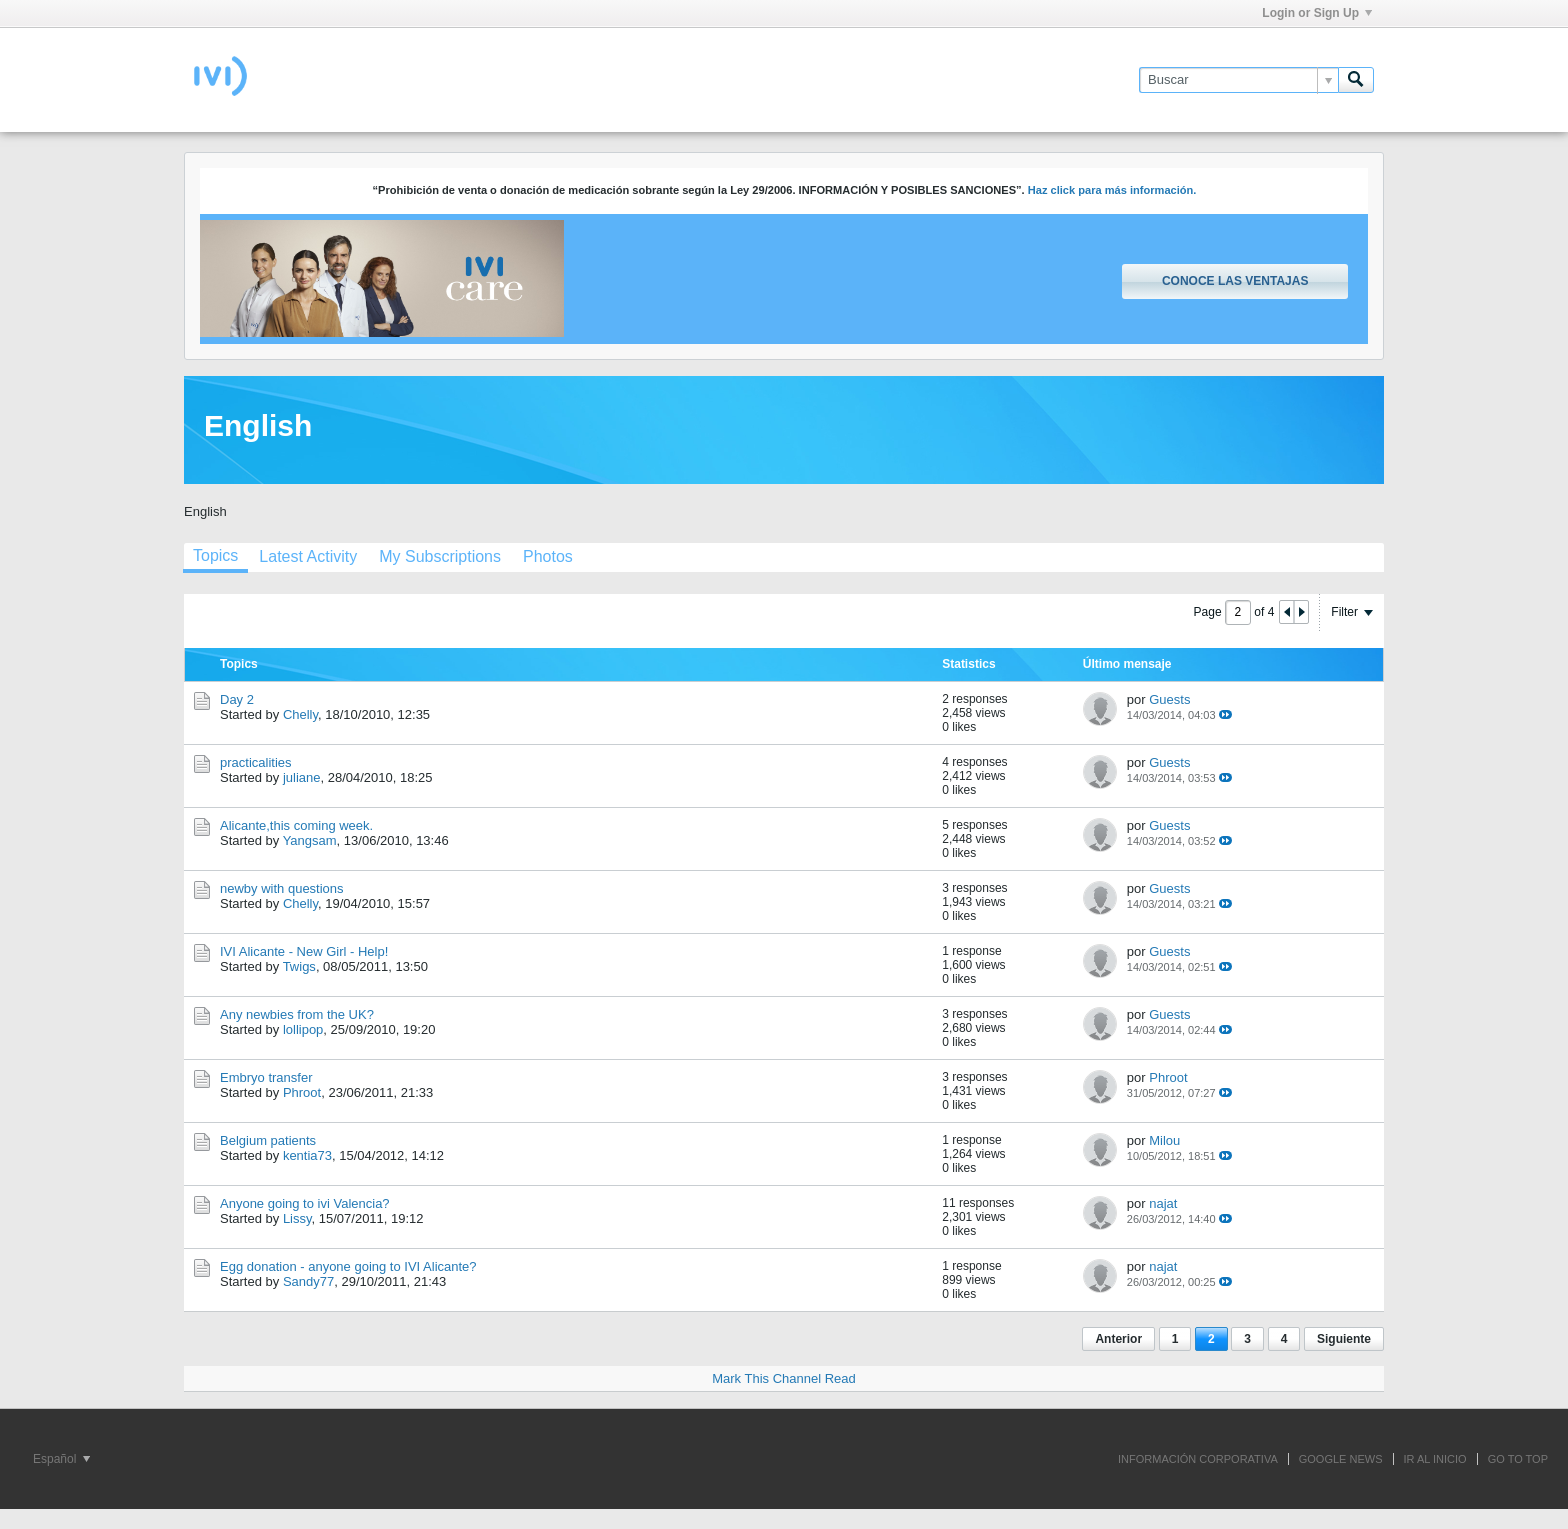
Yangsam (310, 840)
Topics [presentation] (215, 555)
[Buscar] (1238, 80)
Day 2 (237, 699)
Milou (1164, 1140)
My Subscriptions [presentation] (440, 556)
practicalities (256, 762)
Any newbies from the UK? (297, 1014)
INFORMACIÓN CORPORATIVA (1198, 1459)
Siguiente (1344, 1339)
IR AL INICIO (1435, 1459)
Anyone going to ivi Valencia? (305, 1203)
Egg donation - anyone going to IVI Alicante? (348, 1266)
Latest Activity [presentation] (308, 556)
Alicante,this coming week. (296, 825)
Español (61, 1459)
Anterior (1118, 1339)
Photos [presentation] (548, 556)
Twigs (299, 966)
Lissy (297, 1218)
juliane (302, 777)
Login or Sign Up (1317, 13)
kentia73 (307, 1155)
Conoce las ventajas (1235, 281)
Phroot (302, 1092)
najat (1163, 1203)
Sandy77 (308, 1281)
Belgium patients (268, 1140)
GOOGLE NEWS (1341, 1459)
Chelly (300, 714)
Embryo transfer (266, 1077)
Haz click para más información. (1112, 190)
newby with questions (282, 888)
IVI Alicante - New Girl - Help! (304, 951)
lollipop (303, 1029)
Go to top (1518, 1459)
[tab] (215, 558)
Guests (1169, 699)
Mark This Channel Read (784, 1378)
